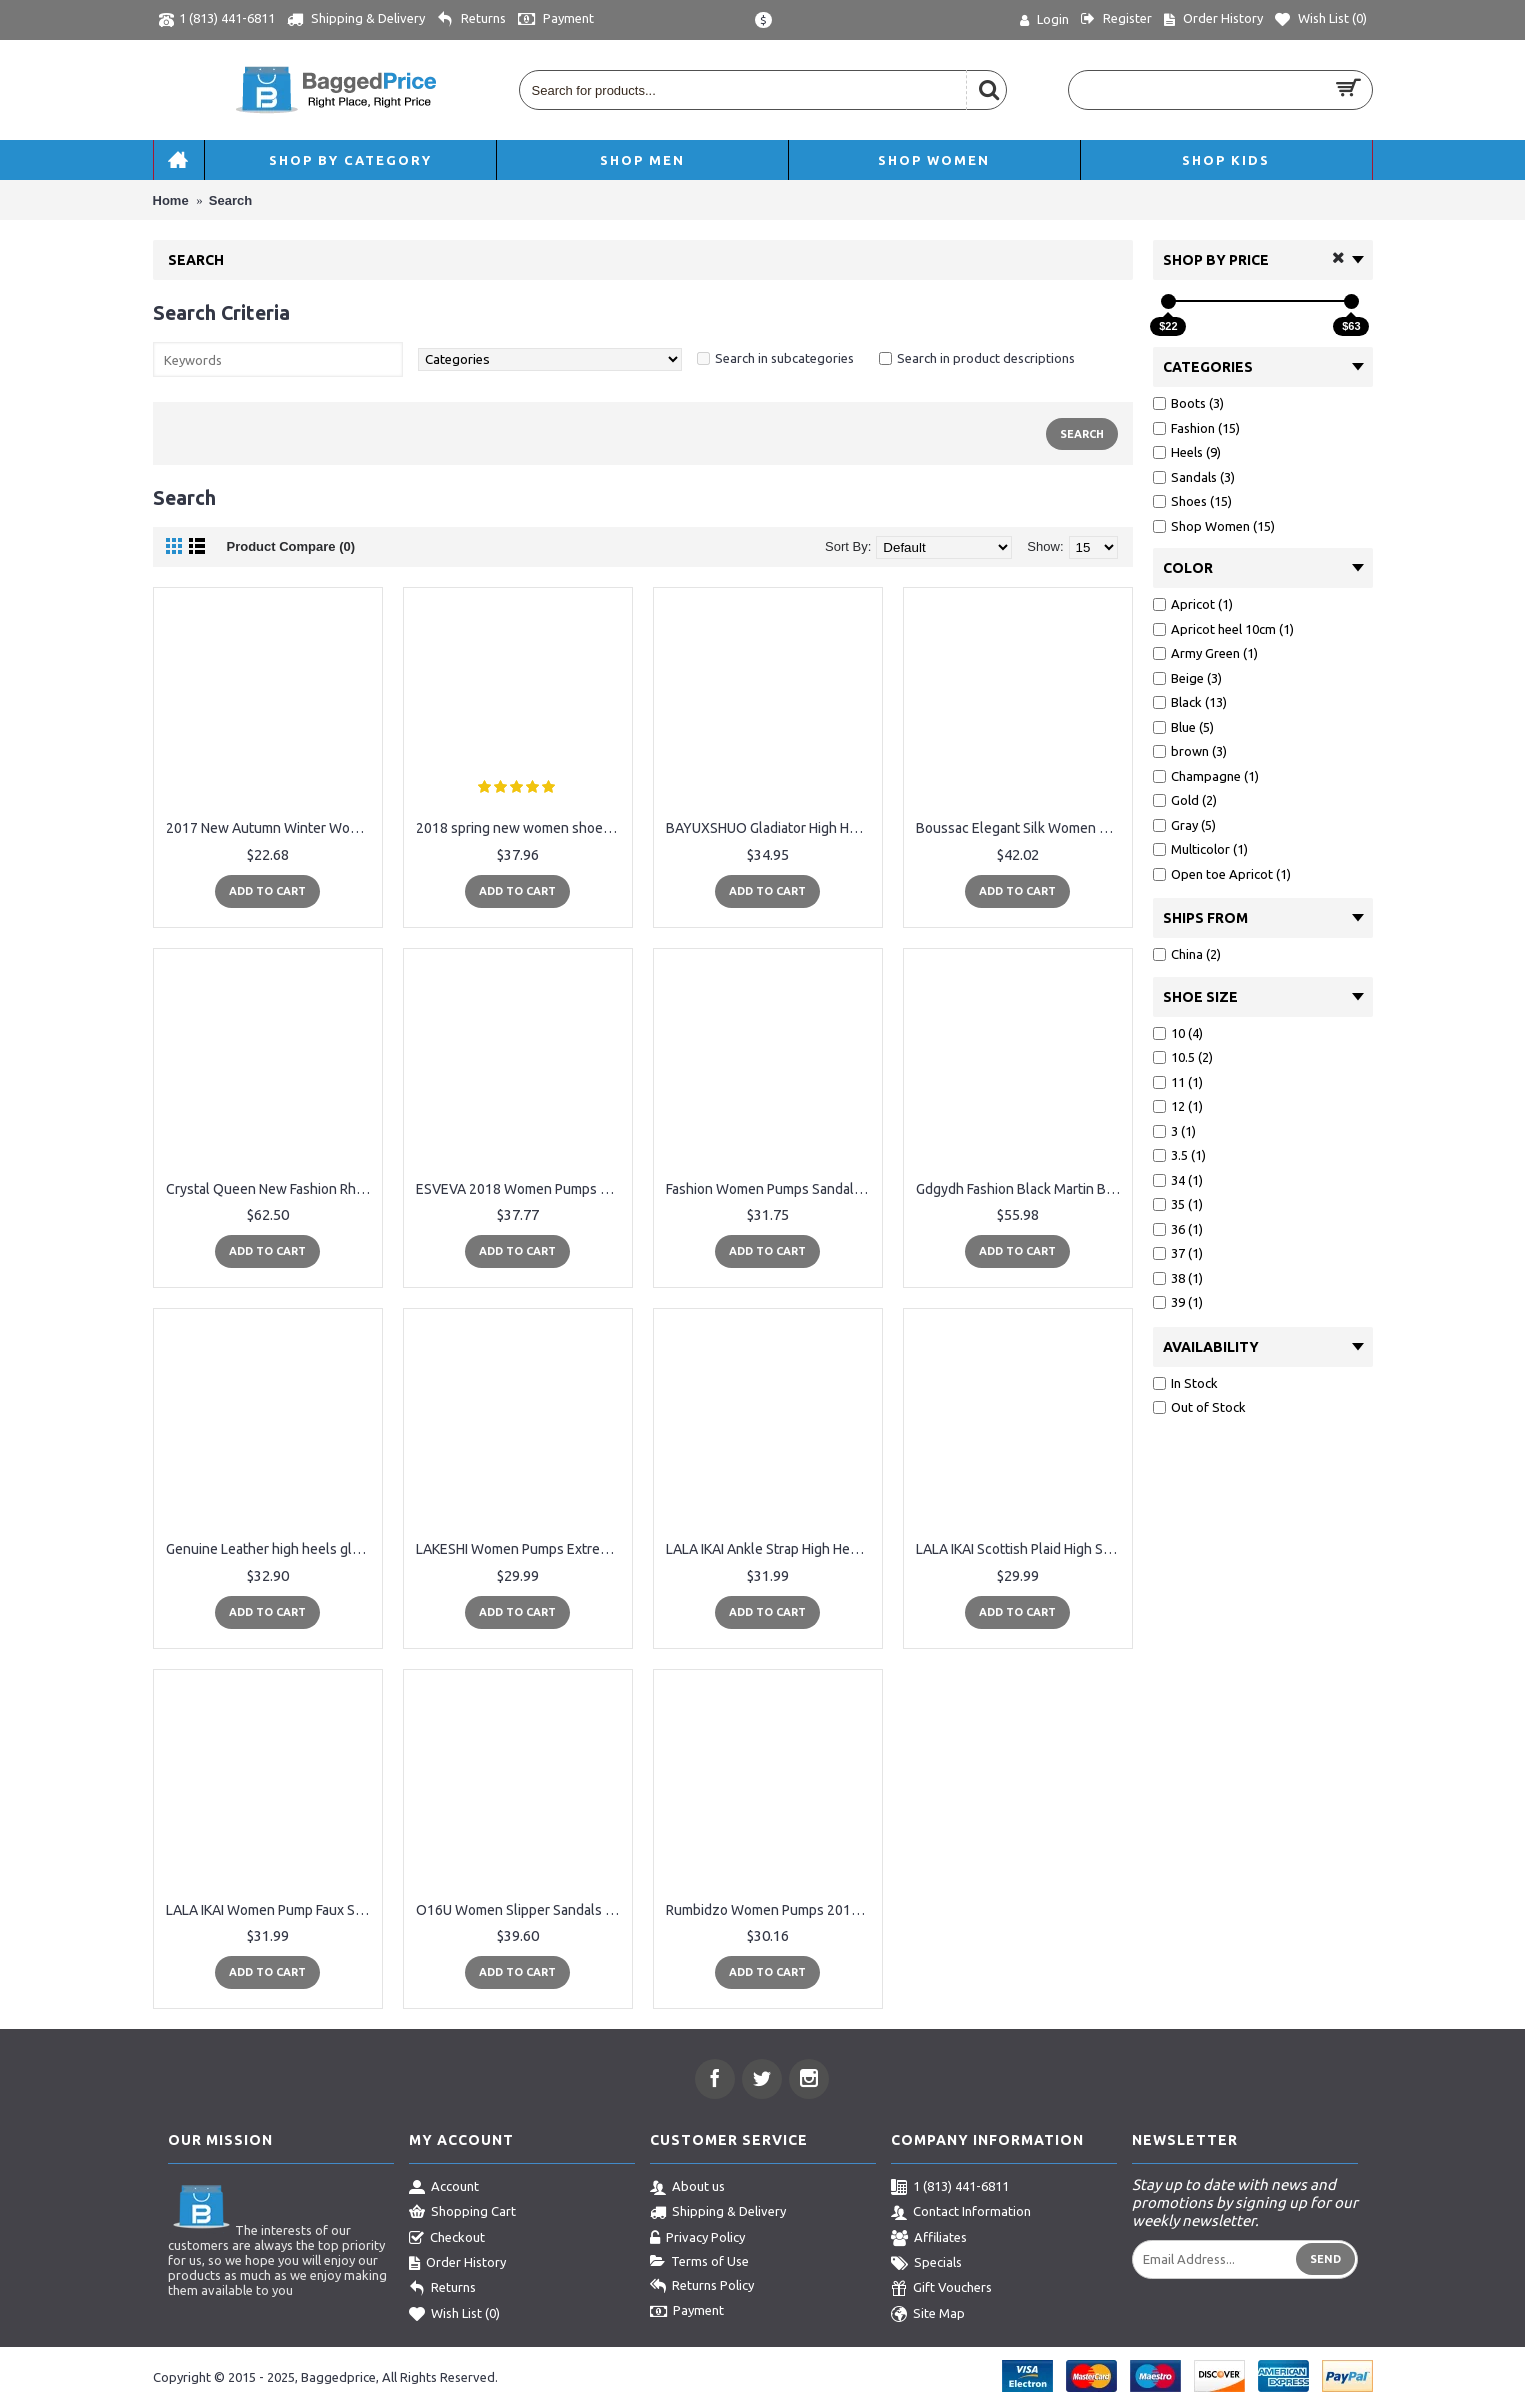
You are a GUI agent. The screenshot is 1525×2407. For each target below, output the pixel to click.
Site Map (928, 2315)
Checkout (447, 2239)
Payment (687, 2312)
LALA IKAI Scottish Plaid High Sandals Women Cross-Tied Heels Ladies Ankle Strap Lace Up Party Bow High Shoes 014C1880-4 (1021, 1549)
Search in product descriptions (986, 358)
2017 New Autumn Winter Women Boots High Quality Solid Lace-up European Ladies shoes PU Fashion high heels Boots (271, 828)
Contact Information (961, 2213)
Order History (457, 2264)
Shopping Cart (462, 2213)
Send (1325, 2259)
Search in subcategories (784, 358)
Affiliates (929, 2239)
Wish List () (454, 2315)
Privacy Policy (697, 2239)
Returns (442, 2289)
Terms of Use (699, 2262)
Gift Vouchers (941, 2289)
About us (687, 2188)
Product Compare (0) (291, 546)
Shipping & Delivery (718, 2213)
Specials (926, 2264)
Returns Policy (702, 2287)
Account (444, 2188)
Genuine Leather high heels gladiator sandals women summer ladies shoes (271, 1549)
